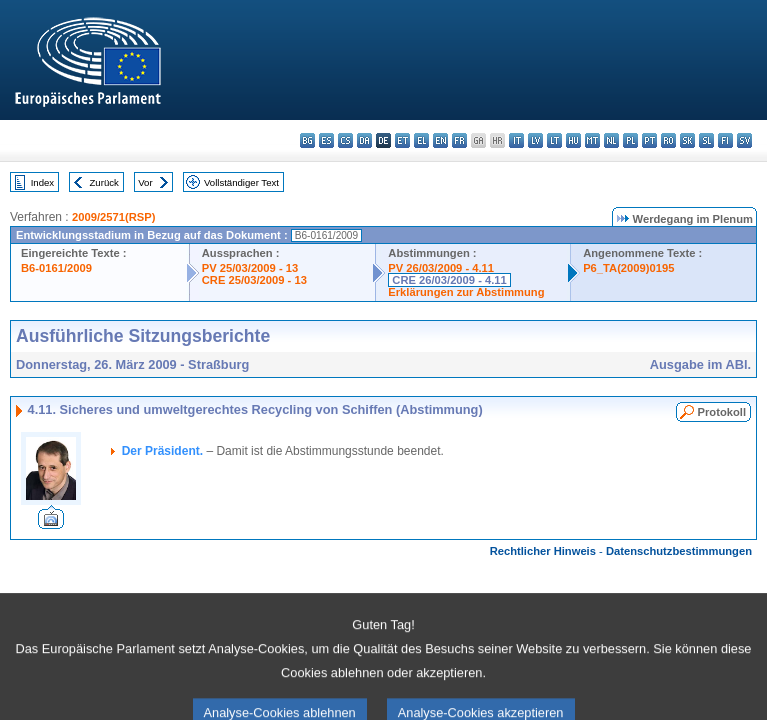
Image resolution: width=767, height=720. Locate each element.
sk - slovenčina (687, 140)
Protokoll (722, 412)
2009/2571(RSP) (113, 217)
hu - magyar (573, 140)
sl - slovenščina (706, 140)
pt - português (649, 140)
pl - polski (630, 140)
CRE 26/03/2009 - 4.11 (449, 280)
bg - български (307, 140)
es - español (326, 140)
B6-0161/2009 (56, 268)
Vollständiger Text (241, 182)
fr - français (459, 140)
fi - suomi (725, 140)
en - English (440, 140)
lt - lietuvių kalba (554, 140)
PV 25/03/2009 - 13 (250, 268)
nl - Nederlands (611, 140)
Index (42, 182)
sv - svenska (744, 140)
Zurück (104, 182)
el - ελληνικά (421, 140)
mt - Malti (592, 140)
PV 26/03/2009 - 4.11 (441, 268)
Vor (145, 182)
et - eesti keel (402, 140)
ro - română (668, 140)
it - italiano (516, 140)
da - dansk (364, 140)
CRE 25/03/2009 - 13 (254, 280)
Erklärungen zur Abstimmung (466, 292)
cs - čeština (345, 140)
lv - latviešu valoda (535, 140)
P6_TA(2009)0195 (628, 268)
